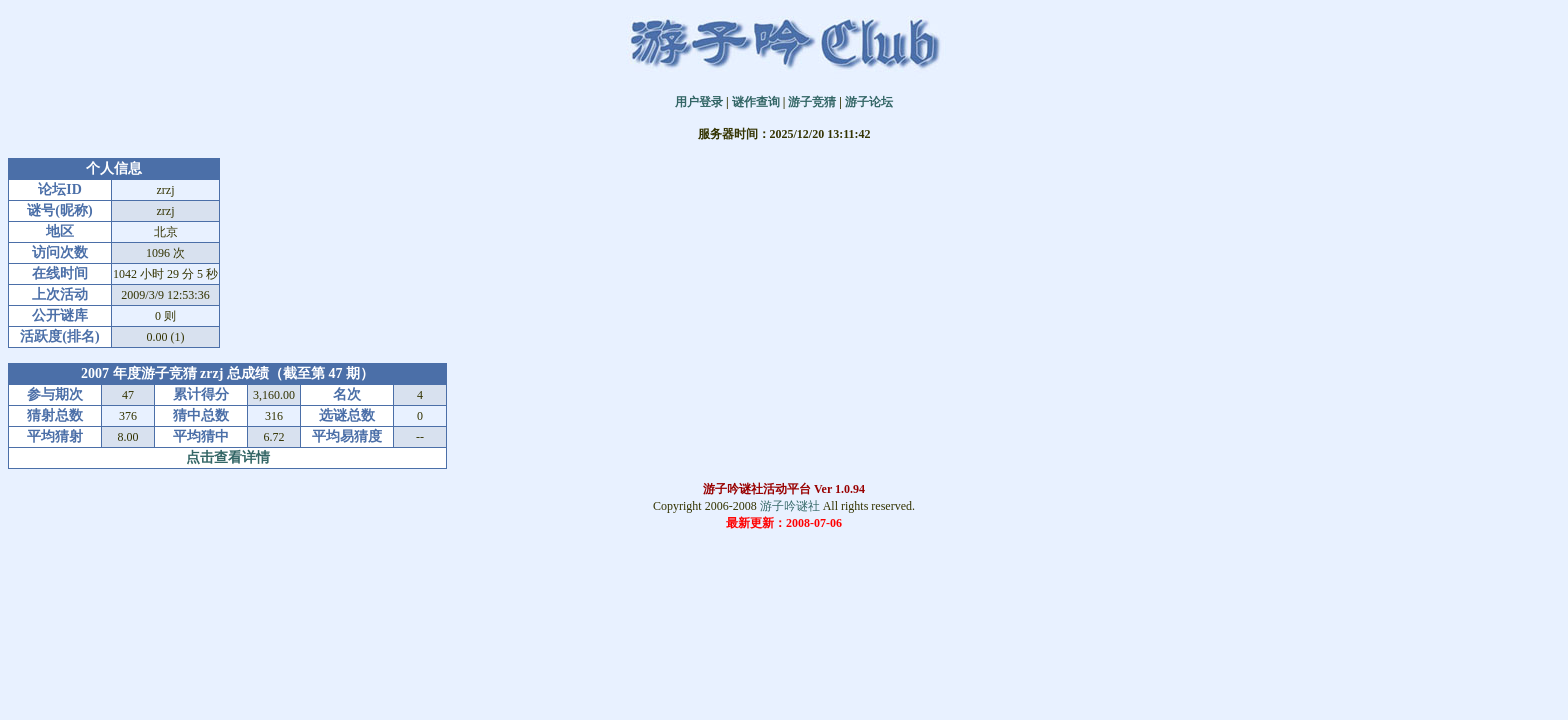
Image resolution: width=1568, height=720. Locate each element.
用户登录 (699, 102)
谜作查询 (756, 102)
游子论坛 (869, 102)
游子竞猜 (812, 102)
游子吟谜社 (790, 506)
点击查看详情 (228, 457)
